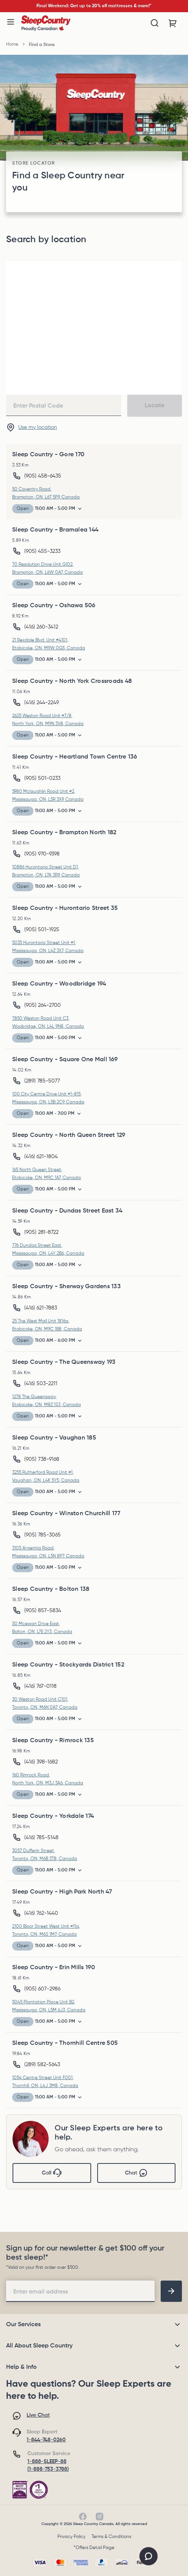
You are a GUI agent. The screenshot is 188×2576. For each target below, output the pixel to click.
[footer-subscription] (171, 2291)
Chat (136, 2173)
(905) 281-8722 (41, 1232)
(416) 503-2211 (40, 1383)
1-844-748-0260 (46, 2440)
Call (52, 2173)
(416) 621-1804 (41, 1156)
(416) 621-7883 (40, 1308)
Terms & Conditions (111, 2537)
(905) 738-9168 (41, 1459)
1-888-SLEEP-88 (46, 2461)
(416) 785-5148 (41, 1837)
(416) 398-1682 (41, 1762)
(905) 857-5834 (42, 1610)
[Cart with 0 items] (172, 23)
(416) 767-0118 (40, 1686)
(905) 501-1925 (41, 929)
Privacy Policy (71, 2537)
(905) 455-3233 (42, 551)
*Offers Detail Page (94, 2548)
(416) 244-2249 (41, 702)
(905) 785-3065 (42, 1535)
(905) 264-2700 (42, 1005)
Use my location (37, 427)
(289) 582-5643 (42, 2064)
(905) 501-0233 (42, 778)
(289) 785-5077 (42, 1081)
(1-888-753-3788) (48, 2469)
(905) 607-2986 (42, 1989)
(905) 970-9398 (42, 854)
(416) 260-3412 (41, 627)
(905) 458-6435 (42, 476)
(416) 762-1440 (41, 1913)
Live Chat (38, 2415)
